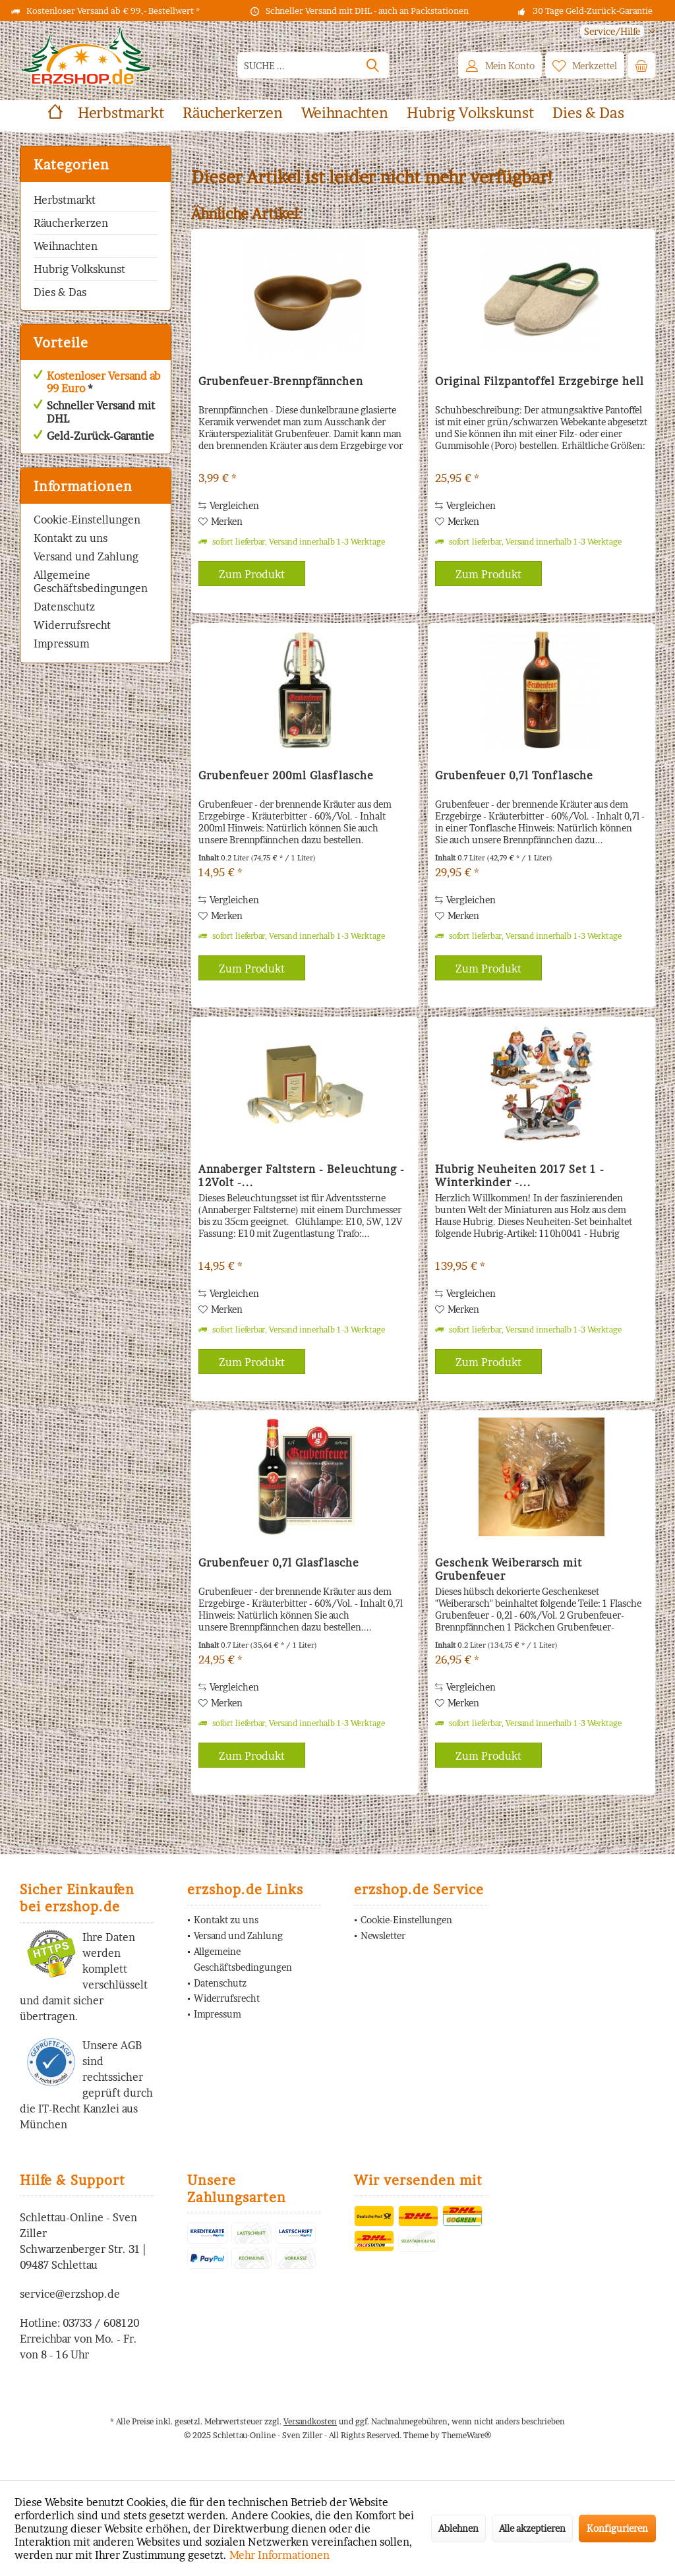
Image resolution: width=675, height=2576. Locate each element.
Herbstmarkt (65, 199)
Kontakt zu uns (70, 538)
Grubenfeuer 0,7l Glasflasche (278, 1562)
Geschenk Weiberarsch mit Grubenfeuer (508, 1569)
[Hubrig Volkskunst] (470, 113)
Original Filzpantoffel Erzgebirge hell (539, 381)
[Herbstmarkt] (121, 113)
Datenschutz (64, 606)
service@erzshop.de (70, 2293)
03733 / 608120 (101, 2322)
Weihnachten (66, 246)
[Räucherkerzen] (232, 113)
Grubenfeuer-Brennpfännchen (280, 381)
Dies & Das (60, 292)
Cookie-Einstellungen (87, 519)
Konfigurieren (617, 2528)
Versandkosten (310, 2421)
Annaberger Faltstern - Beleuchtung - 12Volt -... (301, 1175)
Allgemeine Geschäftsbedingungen (91, 581)
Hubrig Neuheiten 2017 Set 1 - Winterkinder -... (519, 1175)
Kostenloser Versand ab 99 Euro (103, 382)
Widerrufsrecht (72, 625)
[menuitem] (612, 31)
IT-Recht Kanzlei (78, 2108)
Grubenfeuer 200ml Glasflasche (286, 775)
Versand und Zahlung (86, 556)
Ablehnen (458, 2528)
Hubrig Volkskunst (79, 269)
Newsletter (383, 1935)
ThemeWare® (466, 2435)
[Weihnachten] (344, 113)
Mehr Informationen (279, 2554)
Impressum (62, 643)
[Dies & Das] (588, 113)
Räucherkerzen (71, 222)
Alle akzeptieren (532, 2528)
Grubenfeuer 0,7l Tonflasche (514, 775)
